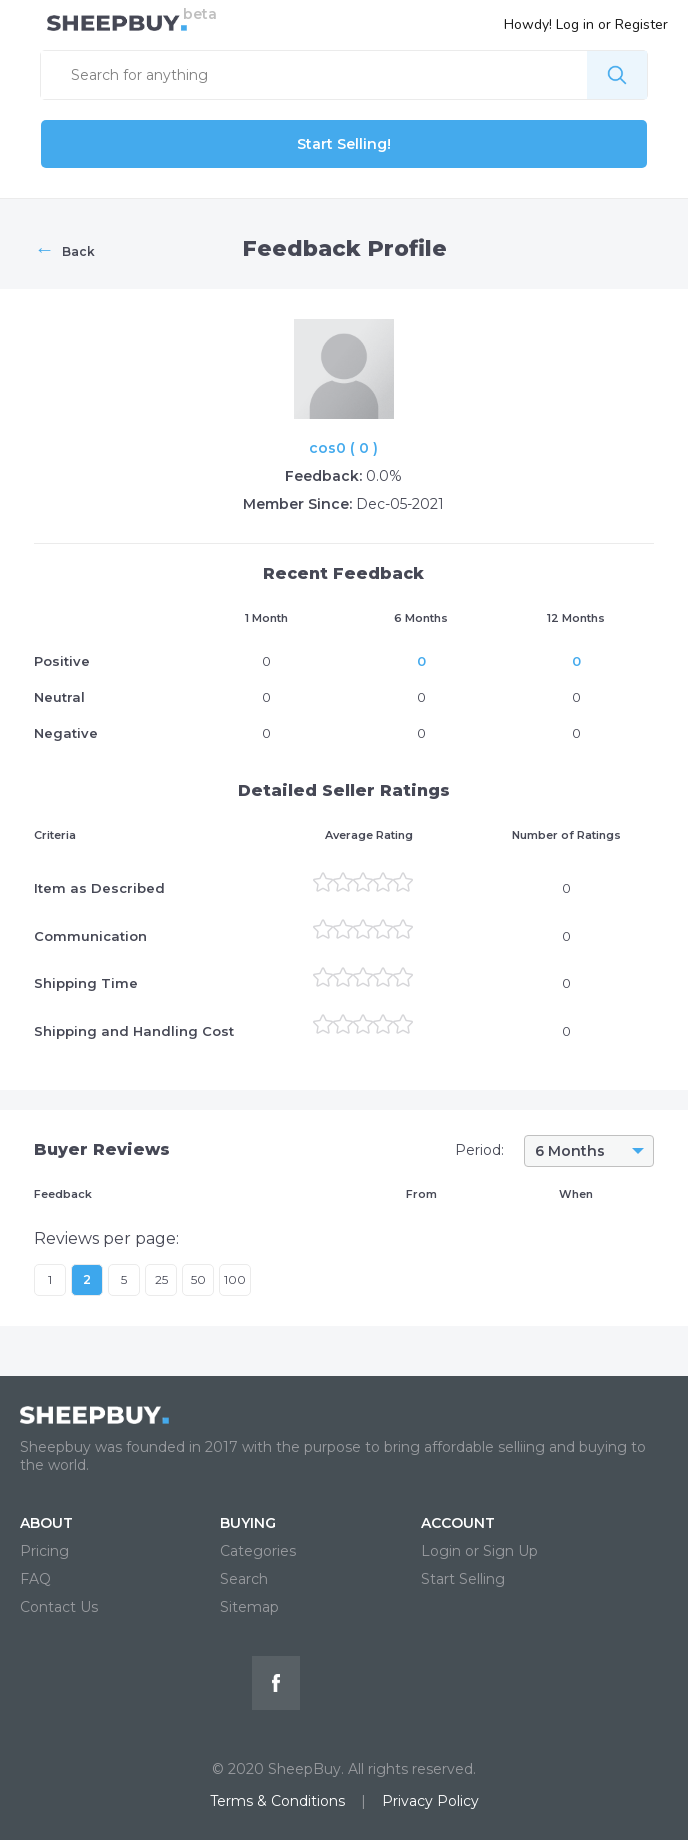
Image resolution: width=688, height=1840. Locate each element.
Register (641, 24)
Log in (575, 24)
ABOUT (46, 1523)
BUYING (248, 1523)
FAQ (35, 1579)
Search (244, 1579)
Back (64, 249)
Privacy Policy (430, 1801)
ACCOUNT (458, 1523)
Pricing (44, 1551)
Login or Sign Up (479, 1551)
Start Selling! (344, 144)
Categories (258, 1551)
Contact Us (59, 1607)
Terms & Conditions (277, 1801)
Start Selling (463, 1579)
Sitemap (249, 1607)
